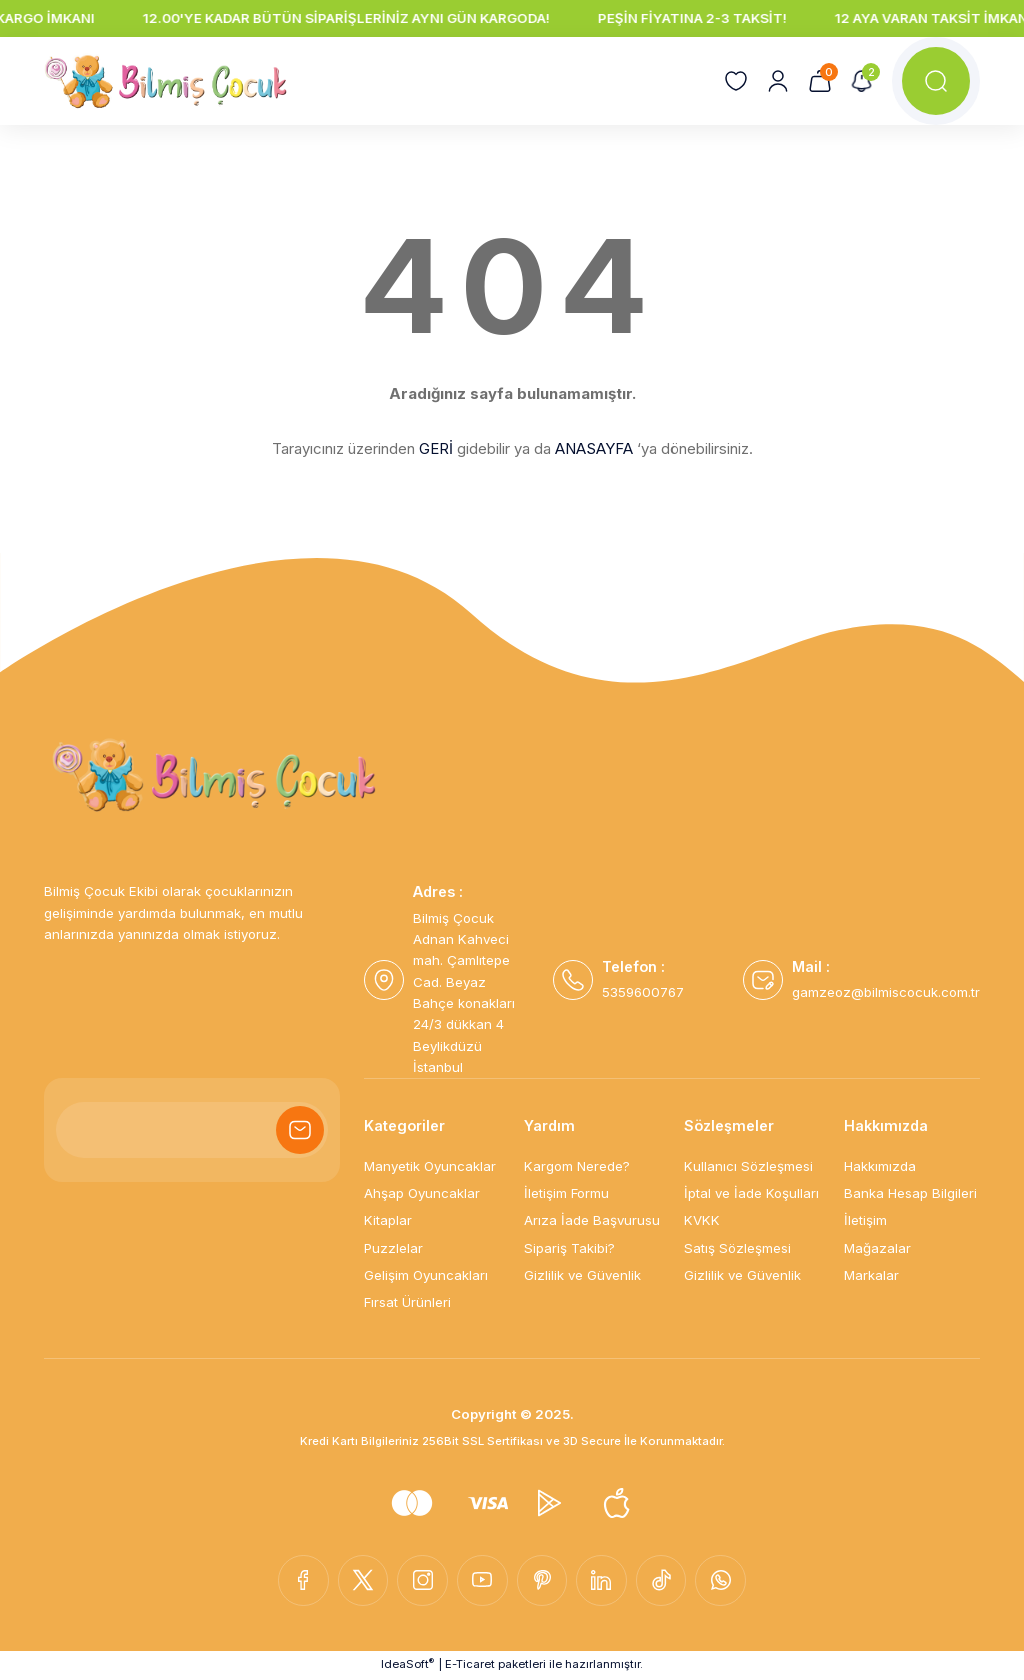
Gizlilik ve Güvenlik (582, 1275)
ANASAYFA (594, 448)
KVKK (702, 1220)
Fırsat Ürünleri (407, 1302)
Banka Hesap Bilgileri (910, 1193)
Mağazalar (877, 1248)
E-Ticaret (470, 1665)
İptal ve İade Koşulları (751, 1193)
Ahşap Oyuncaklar (422, 1193)
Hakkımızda (880, 1166)
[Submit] (300, 1130)
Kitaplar (388, 1220)
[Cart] (820, 81)
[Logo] (166, 81)
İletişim (865, 1220)
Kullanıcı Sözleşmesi (748, 1166)
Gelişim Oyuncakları (426, 1275)
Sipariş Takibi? (569, 1248)
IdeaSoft (407, 1664)
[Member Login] (778, 81)
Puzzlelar (393, 1248)
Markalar (871, 1275)
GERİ (436, 448)
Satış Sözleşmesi (737, 1248)
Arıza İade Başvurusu (592, 1220)
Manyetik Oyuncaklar (430, 1166)
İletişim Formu (566, 1193)
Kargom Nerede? (577, 1166)
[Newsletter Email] (192, 1130)
